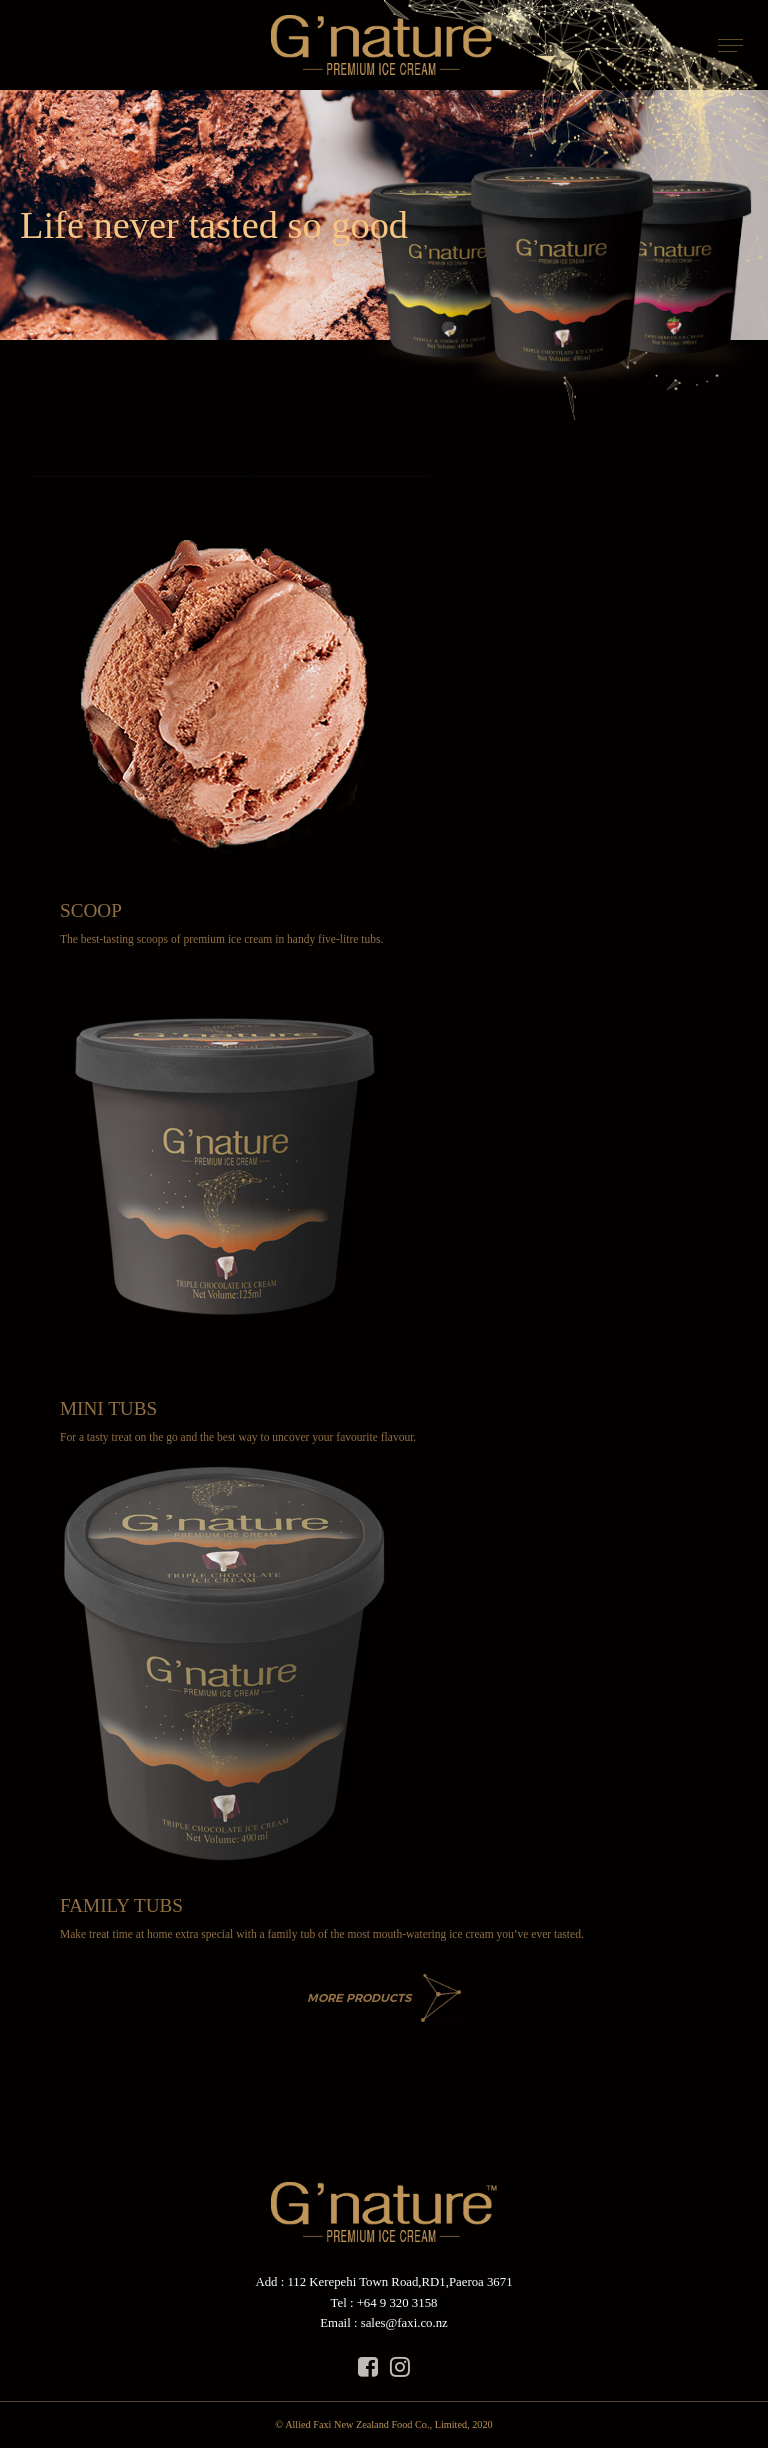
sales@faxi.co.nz (404, 2323)
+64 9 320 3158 (397, 2303)
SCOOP (91, 910)
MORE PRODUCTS (359, 1998)
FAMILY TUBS (121, 1905)
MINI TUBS (108, 1408)
